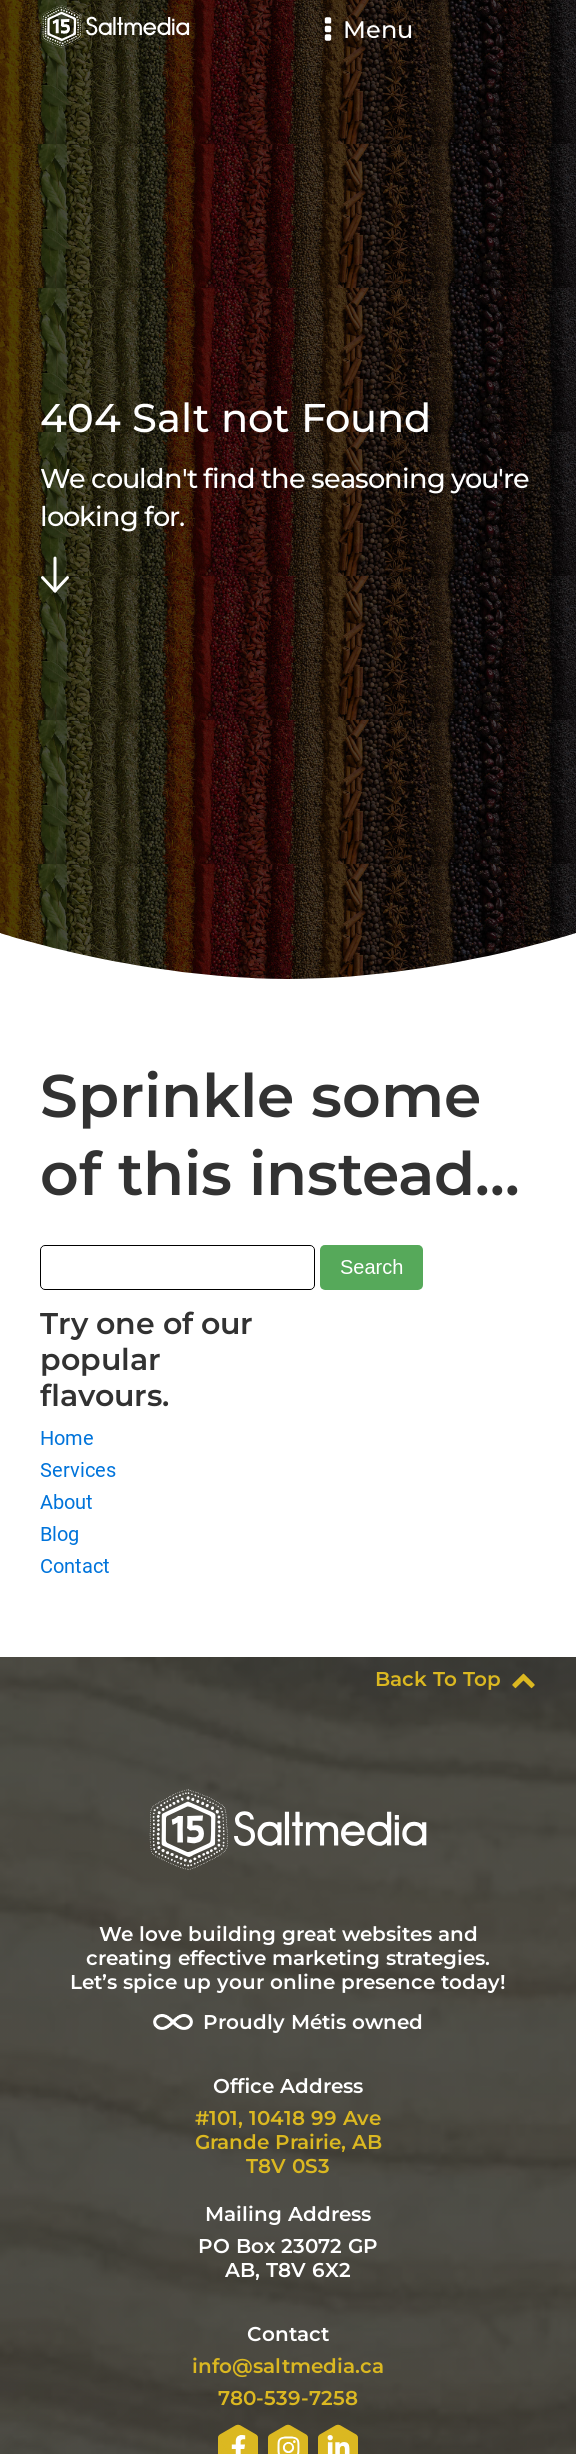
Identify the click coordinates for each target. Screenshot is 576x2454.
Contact (75, 1566)
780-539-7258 (288, 2398)
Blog (59, 1534)
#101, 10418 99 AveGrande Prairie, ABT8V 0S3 (288, 2142)
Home (67, 1438)
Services (78, 1470)
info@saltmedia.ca (288, 2366)
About (66, 1502)
